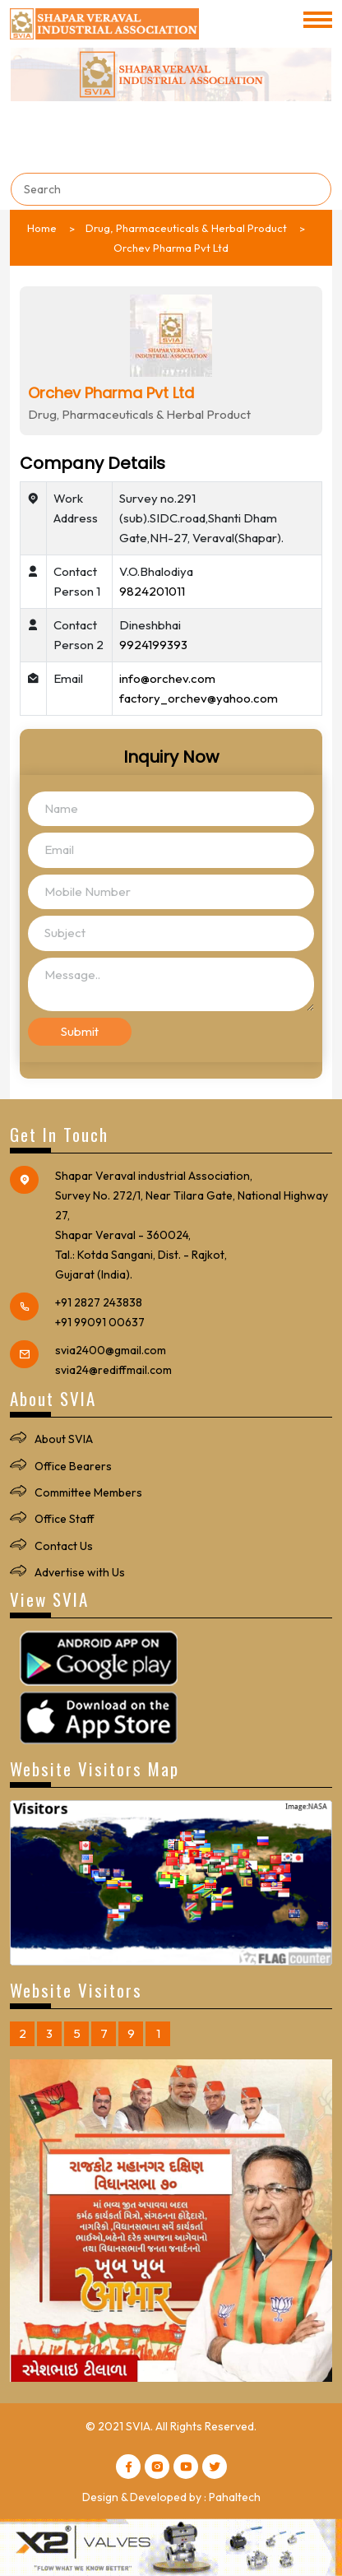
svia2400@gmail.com (110, 1350)
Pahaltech (235, 2497)
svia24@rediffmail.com (113, 1369)
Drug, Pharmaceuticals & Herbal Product (186, 227)
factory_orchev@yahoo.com (198, 698)
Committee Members (88, 1492)
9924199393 (153, 644)
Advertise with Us (80, 1572)
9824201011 (152, 591)
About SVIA (64, 1439)
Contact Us (64, 1546)
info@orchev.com (167, 678)
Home (42, 227)
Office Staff (65, 1518)
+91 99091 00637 (100, 1322)
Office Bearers (73, 1466)
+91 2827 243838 (98, 1302)
